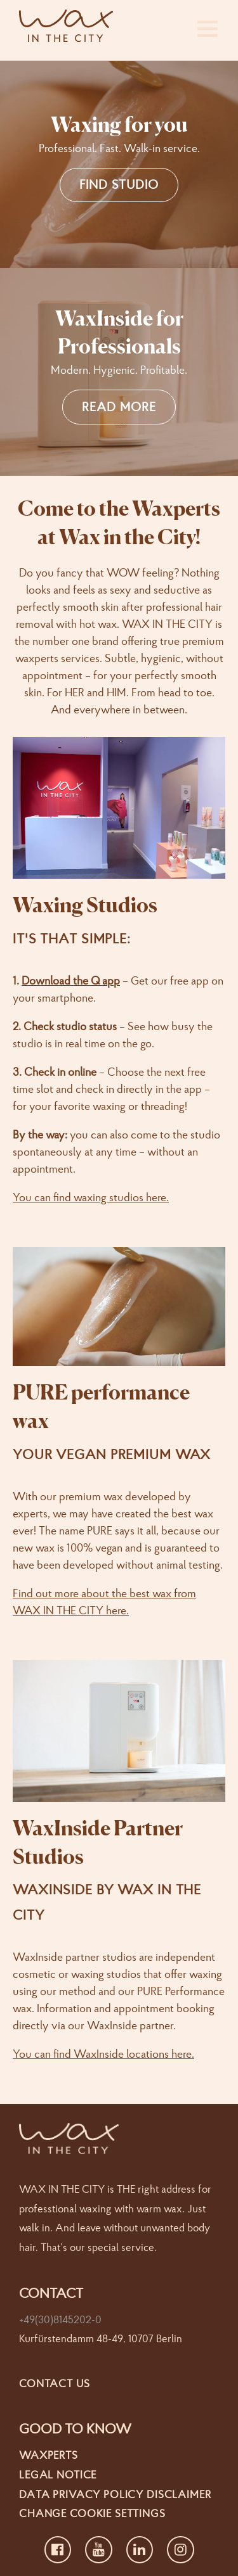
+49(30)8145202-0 (60, 2319)
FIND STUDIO (119, 184)
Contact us (54, 2383)
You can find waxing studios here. (91, 1197)
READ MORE (119, 406)
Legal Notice (57, 2474)
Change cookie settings (92, 2513)
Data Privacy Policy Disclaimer (115, 2494)
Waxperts (48, 2454)
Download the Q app (71, 980)
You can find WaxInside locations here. (103, 2053)
